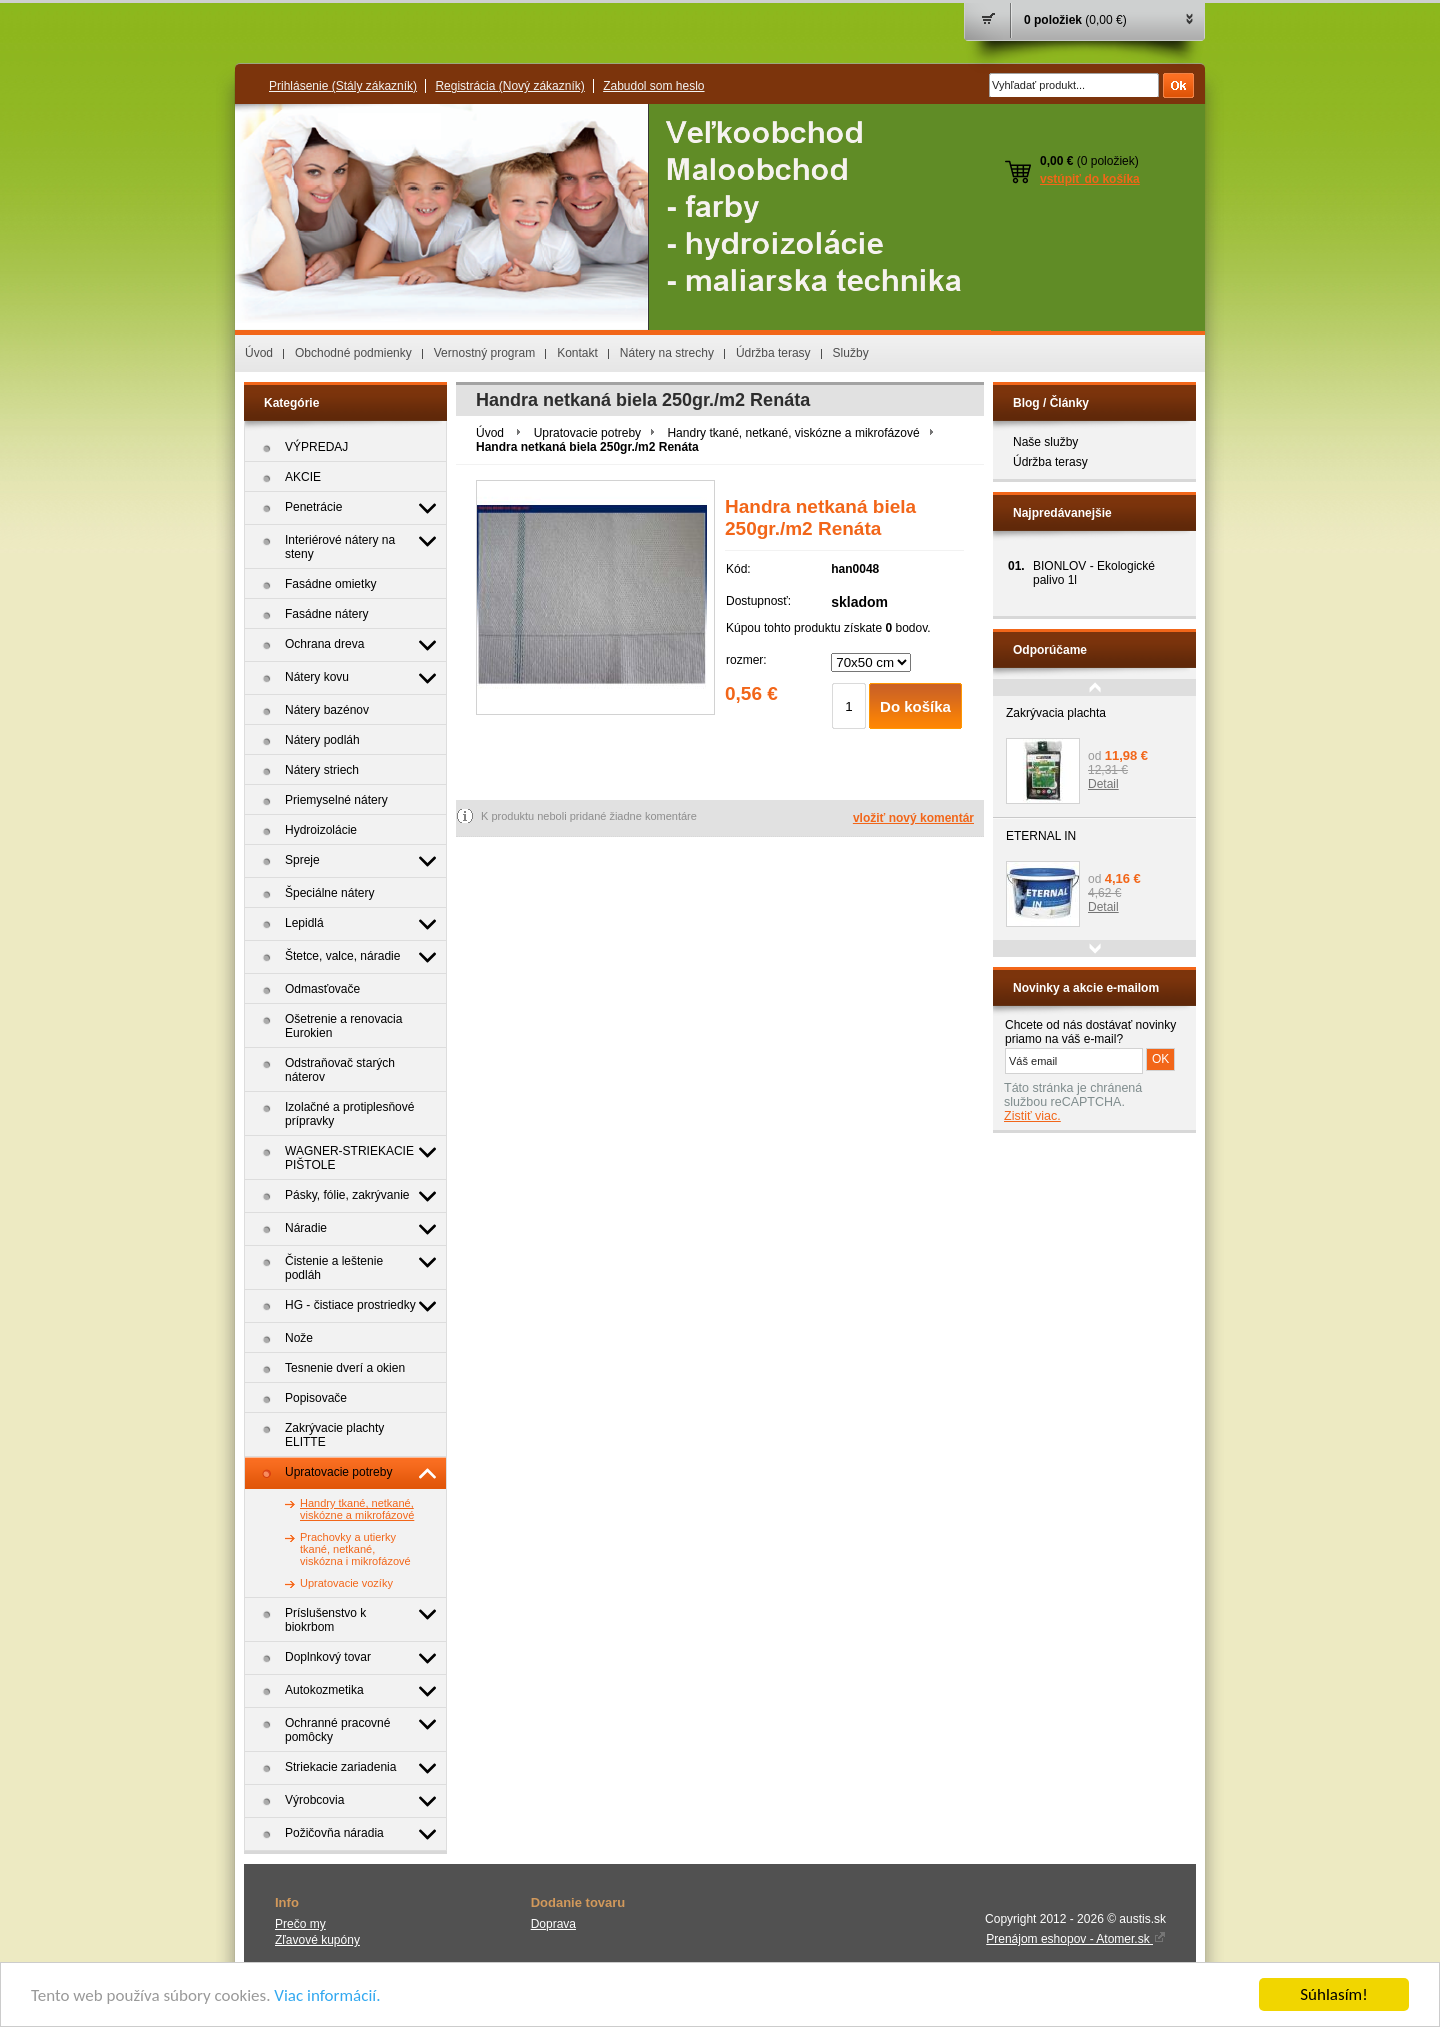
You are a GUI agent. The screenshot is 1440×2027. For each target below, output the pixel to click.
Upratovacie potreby (587, 433)
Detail (1103, 784)
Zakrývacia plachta (1056, 713)
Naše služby (1045, 442)
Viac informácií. (327, 1995)
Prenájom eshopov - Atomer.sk (1076, 1939)
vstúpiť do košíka (1090, 179)
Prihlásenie (343, 86)
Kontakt (577, 353)
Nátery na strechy (667, 353)
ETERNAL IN (1041, 836)
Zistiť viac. (1032, 1116)
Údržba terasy (773, 353)
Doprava (553, 1924)
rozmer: (746, 660)
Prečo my (300, 1924)
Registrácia (509, 86)
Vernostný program (484, 353)
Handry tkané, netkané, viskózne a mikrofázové (793, 433)
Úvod (259, 353)
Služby (851, 353)
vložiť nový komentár (913, 818)
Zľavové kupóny (317, 1940)
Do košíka (915, 706)
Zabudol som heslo (653, 86)
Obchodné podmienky (353, 353)
